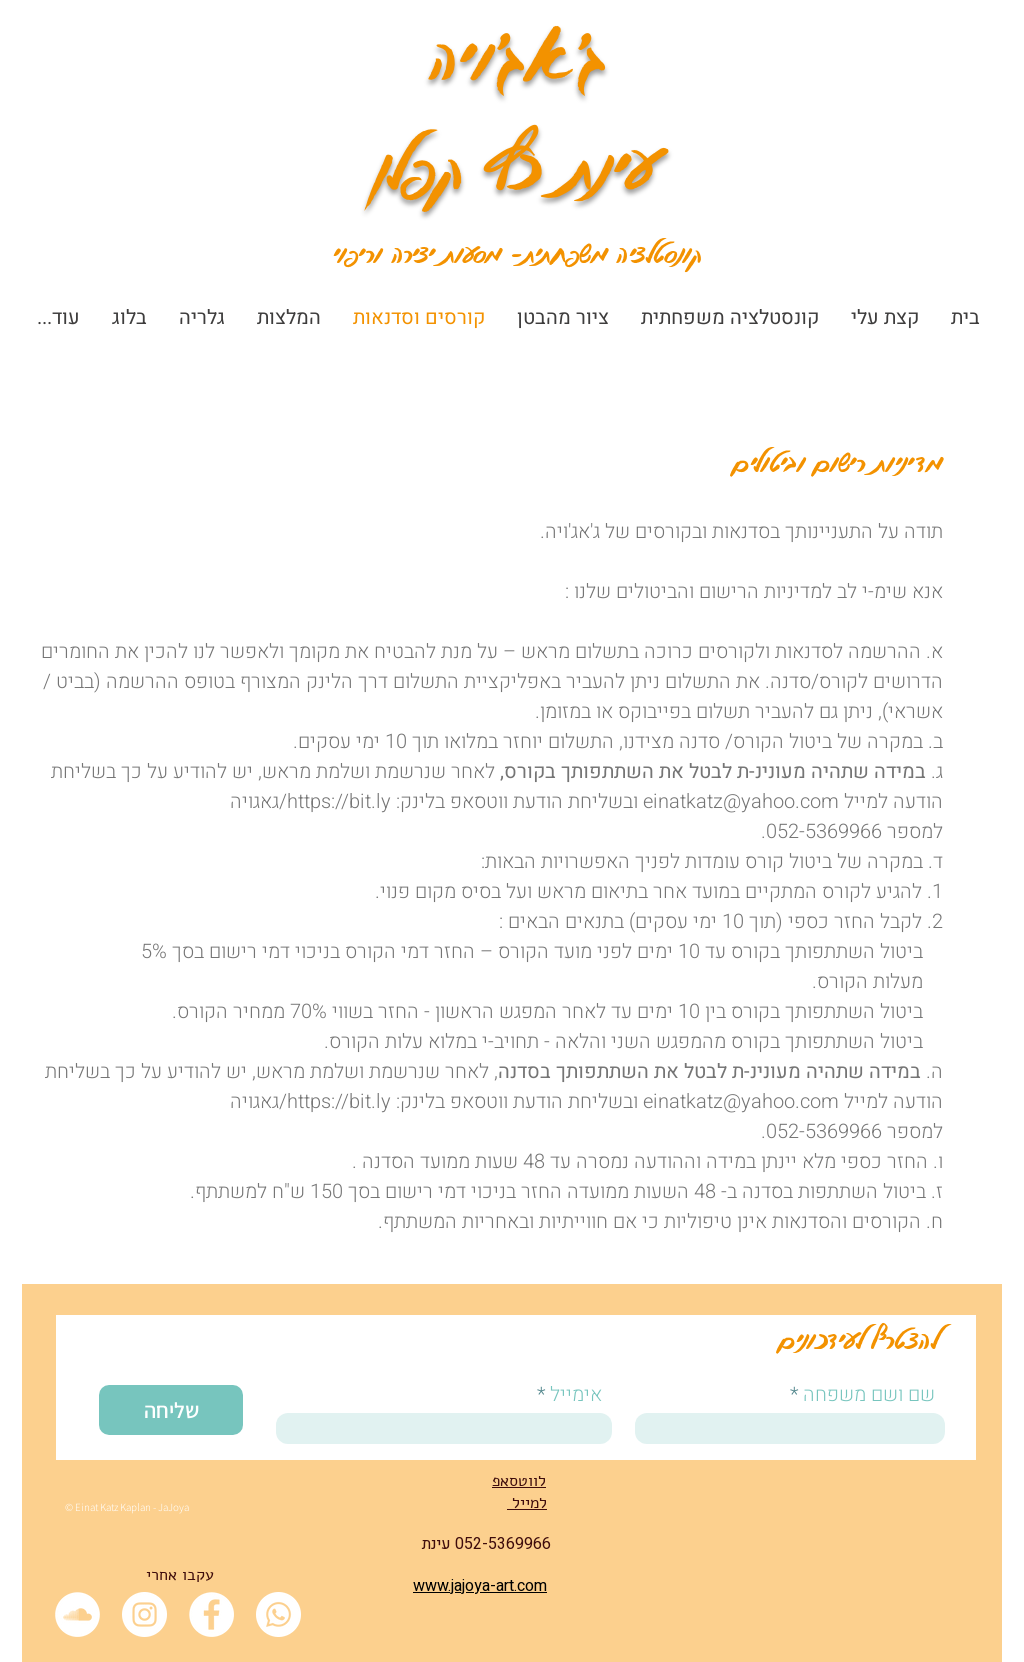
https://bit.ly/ (335, 801)
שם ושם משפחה (869, 1395)
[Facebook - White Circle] (211, 1614)
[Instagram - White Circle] (144, 1614)
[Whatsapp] (278, 1614)
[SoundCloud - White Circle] (77, 1614)
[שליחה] (171, 1410)
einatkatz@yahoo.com (741, 801)
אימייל (576, 1395)
